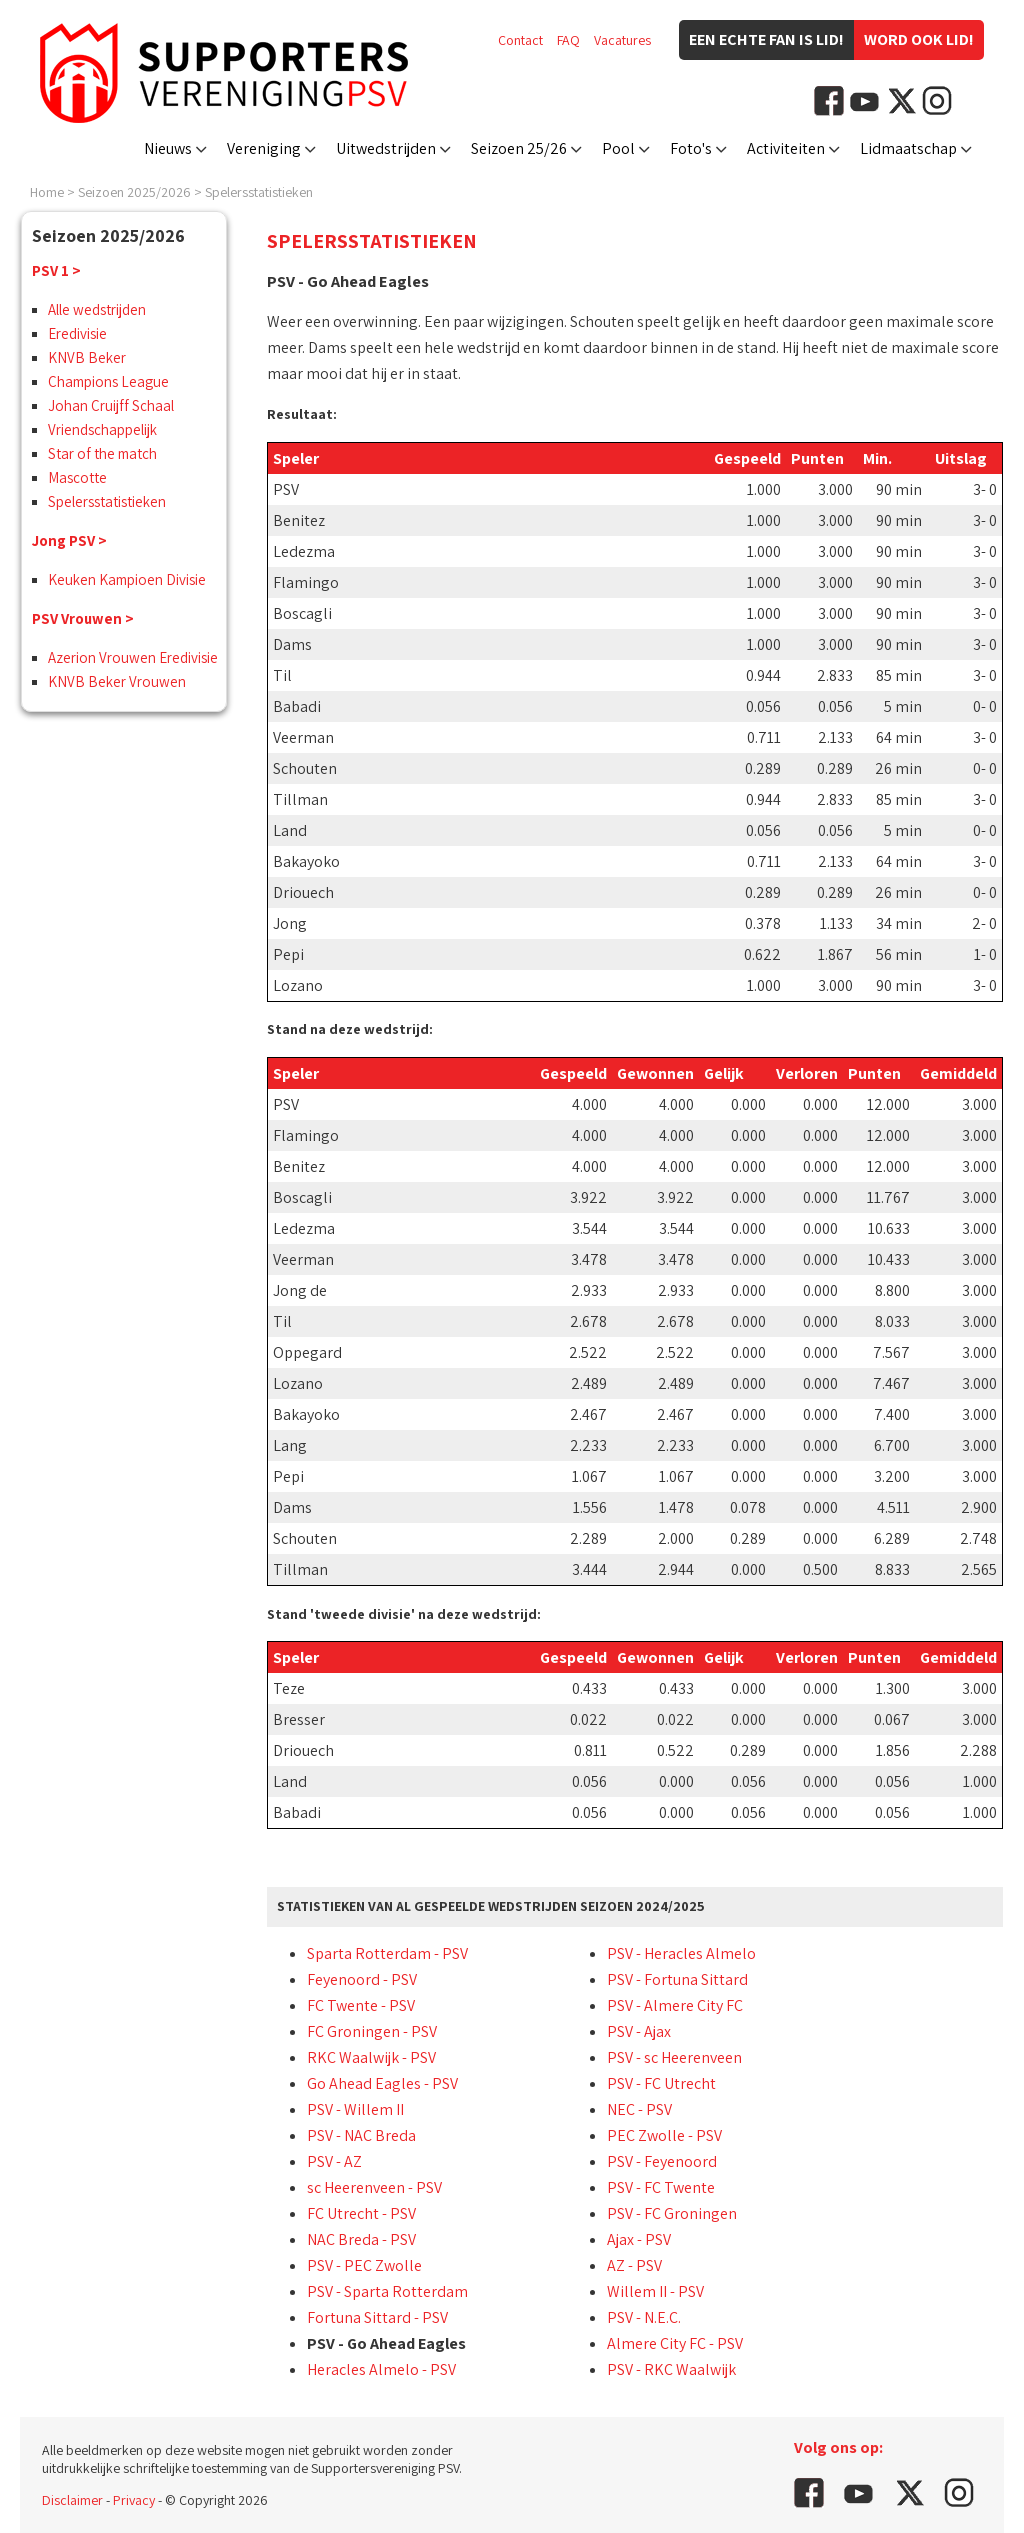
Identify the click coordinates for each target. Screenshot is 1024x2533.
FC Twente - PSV (361, 2005)
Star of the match (102, 453)
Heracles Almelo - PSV (381, 2369)
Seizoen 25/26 (519, 148)
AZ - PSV (634, 2265)
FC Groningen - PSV (372, 2031)
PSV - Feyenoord (662, 2161)
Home (47, 192)
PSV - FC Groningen (672, 2213)
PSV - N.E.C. (644, 2317)
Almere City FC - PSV (675, 2343)
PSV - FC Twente (661, 2187)
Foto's (691, 148)
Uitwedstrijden (386, 148)
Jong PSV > (69, 540)
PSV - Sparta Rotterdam (387, 2291)
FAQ (568, 40)
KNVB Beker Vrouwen (117, 681)
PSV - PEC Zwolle (364, 2265)
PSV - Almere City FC (675, 2005)
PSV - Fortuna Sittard (677, 1979)
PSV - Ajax (639, 2031)
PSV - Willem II (355, 2109)
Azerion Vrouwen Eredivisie (133, 657)
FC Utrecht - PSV (361, 2213)
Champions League (108, 381)
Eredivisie (77, 333)
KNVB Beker (87, 357)
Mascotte (77, 477)
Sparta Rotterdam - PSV (387, 1953)
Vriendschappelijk (102, 429)
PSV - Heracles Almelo (681, 1953)
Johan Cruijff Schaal (111, 405)
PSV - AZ (334, 2161)
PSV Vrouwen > (83, 618)
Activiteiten (786, 148)
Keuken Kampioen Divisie (127, 579)
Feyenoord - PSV (362, 1979)
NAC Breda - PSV (361, 2239)
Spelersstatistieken (259, 192)
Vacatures (622, 40)
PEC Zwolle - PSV (664, 2135)
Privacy (134, 2500)
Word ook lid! (919, 39)
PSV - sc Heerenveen (674, 2057)
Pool (618, 148)
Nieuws (168, 148)
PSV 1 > (56, 270)
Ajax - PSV (639, 2239)
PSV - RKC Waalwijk (671, 2369)
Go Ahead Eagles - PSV (382, 2083)
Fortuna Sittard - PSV (377, 2317)
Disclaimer (72, 2500)
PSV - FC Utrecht (661, 2083)
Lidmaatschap (908, 148)
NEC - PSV (639, 2109)
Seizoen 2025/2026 (134, 192)
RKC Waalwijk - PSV (371, 2057)
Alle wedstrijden (97, 309)
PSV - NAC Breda (361, 2135)
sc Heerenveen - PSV (374, 2187)
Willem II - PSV (655, 2291)
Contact (520, 40)
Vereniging (264, 148)
